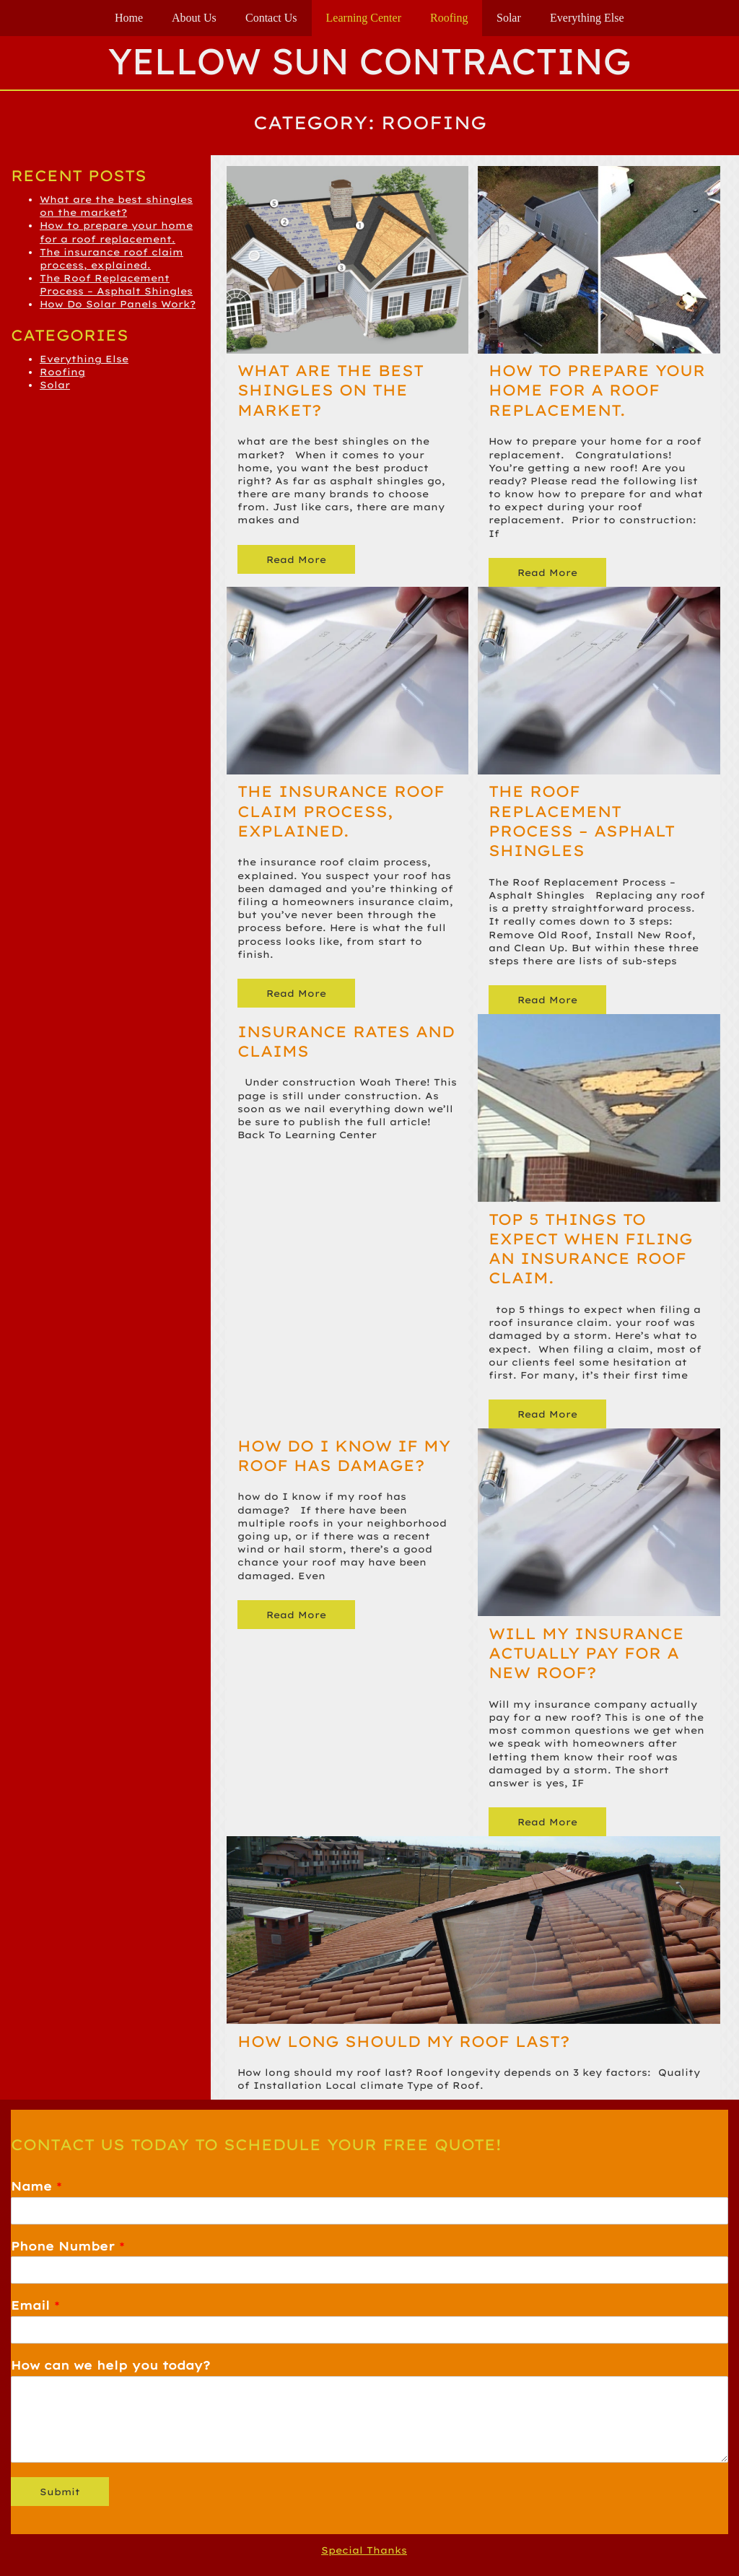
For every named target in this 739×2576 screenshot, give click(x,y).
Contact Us (271, 18)
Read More (296, 559)
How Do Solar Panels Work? (118, 304)
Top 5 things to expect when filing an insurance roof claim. (591, 1249)
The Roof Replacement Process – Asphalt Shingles (582, 821)
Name (36, 2186)
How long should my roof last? (403, 2041)
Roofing (449, 18)
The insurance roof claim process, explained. (341, 811)
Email (35, 2305)
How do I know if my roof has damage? (343, 1455)
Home (129, 18)
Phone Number (68, 2246)
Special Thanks (364, 2550)
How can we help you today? (110, 2365)
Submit (60, 2491)
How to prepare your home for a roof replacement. (597, 390)
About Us (194, 18)
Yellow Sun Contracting (369, 61)
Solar (509, 18)
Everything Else (587, 18)
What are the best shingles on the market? (330, 390)
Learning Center (363, 18)
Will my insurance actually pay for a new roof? (586, 1653)
